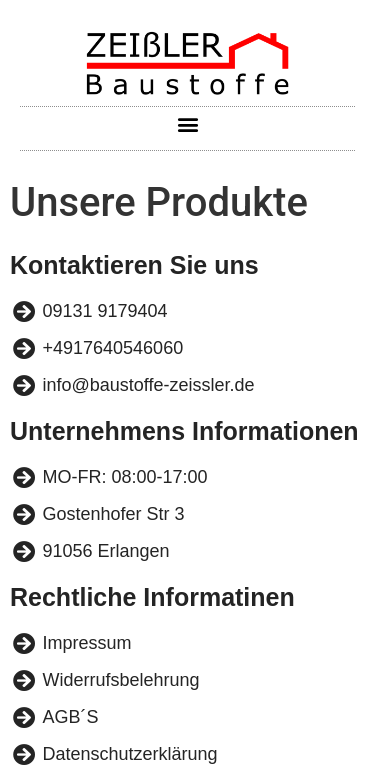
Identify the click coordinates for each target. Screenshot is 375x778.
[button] (187, 123)
